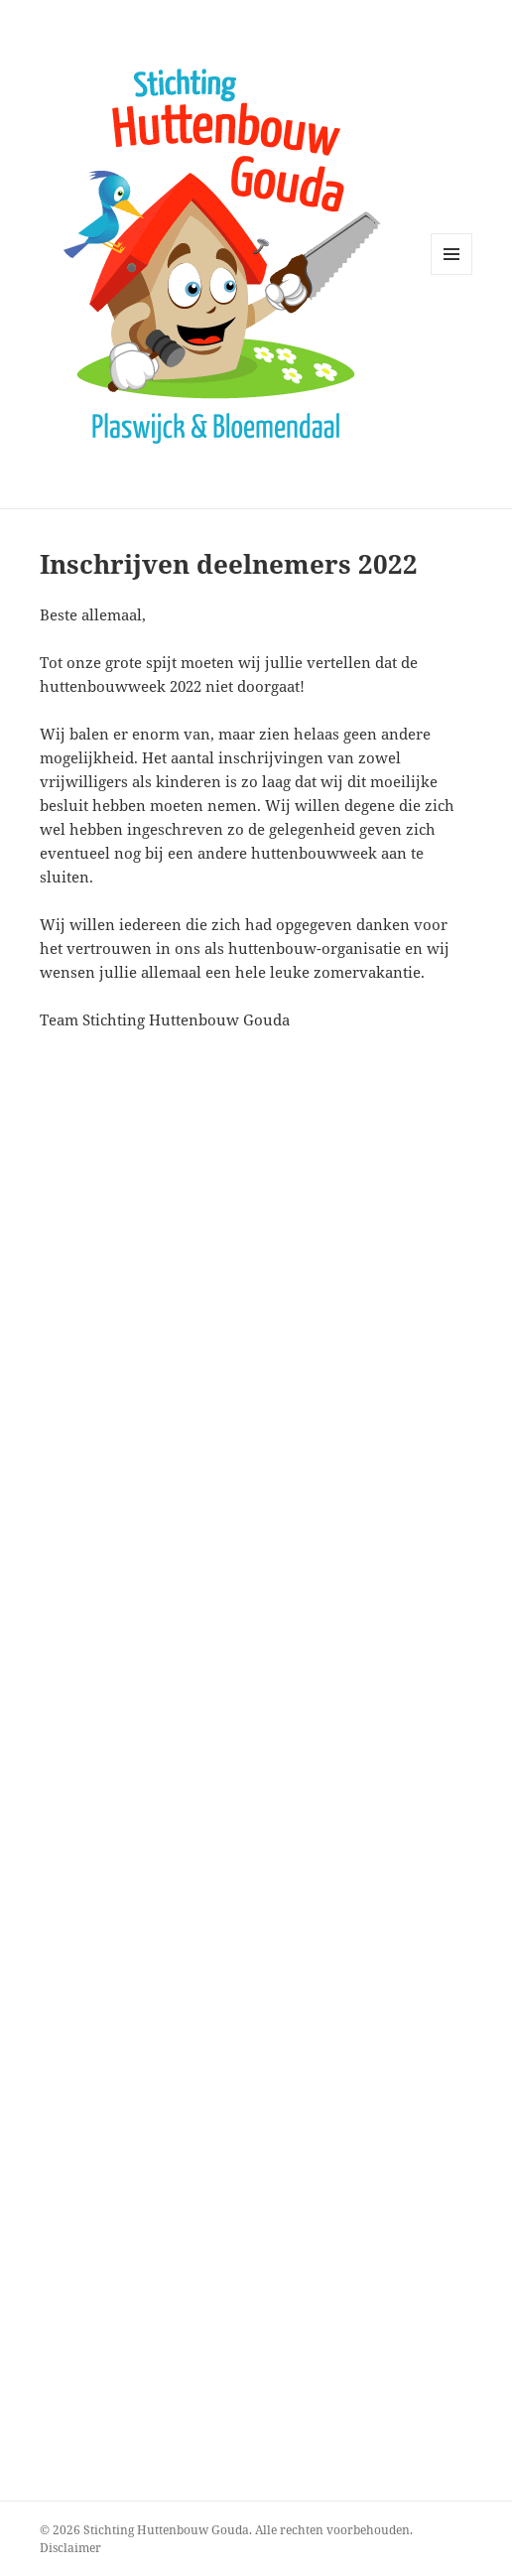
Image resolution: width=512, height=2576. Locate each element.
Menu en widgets (452, 274)
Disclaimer (70, 2547)
